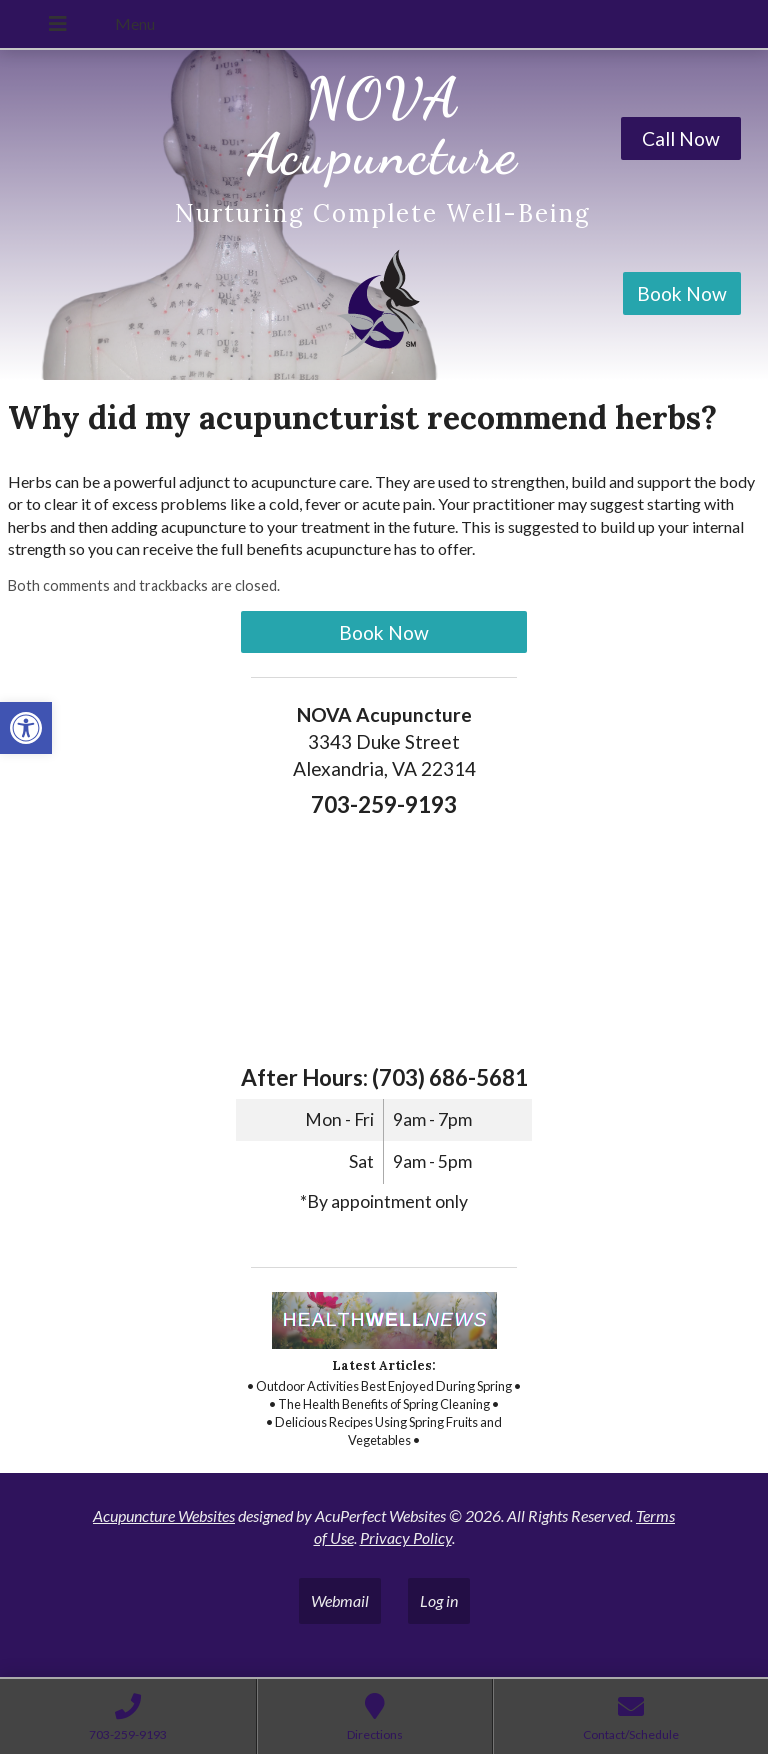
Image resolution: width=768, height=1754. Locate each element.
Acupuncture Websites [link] (164, 1515)
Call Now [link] (681, 138)
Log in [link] (439, 1600)
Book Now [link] (682, 293)
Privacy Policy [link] (406, 1537)
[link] (26, 728)
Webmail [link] (340, 1600)
